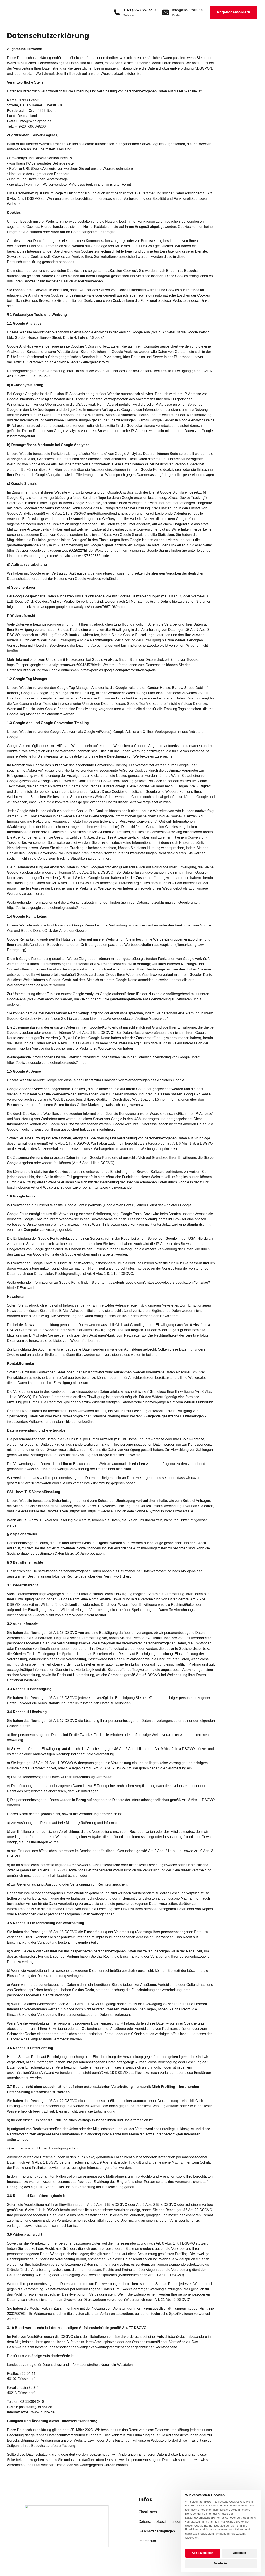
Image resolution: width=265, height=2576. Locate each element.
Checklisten (148, 2527)
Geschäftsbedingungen (157, 2547)
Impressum (147, 2556)
